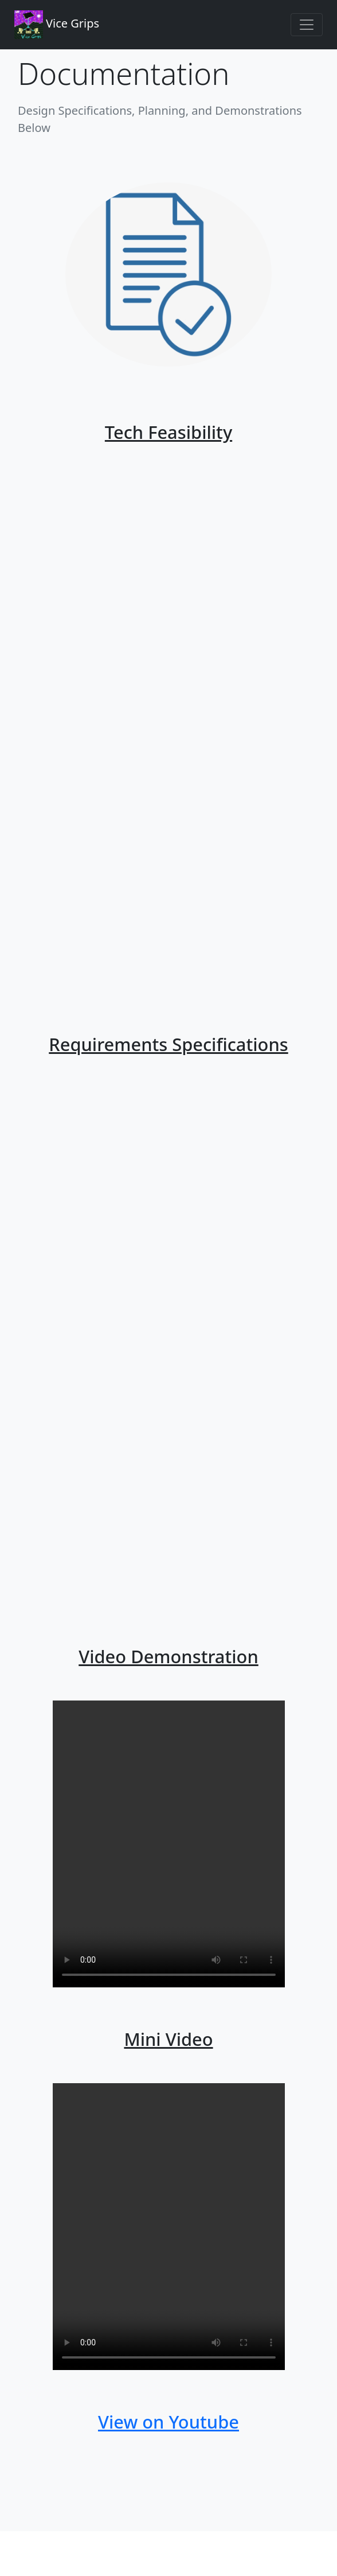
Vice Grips (56, 24)
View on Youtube (168, 2422)
